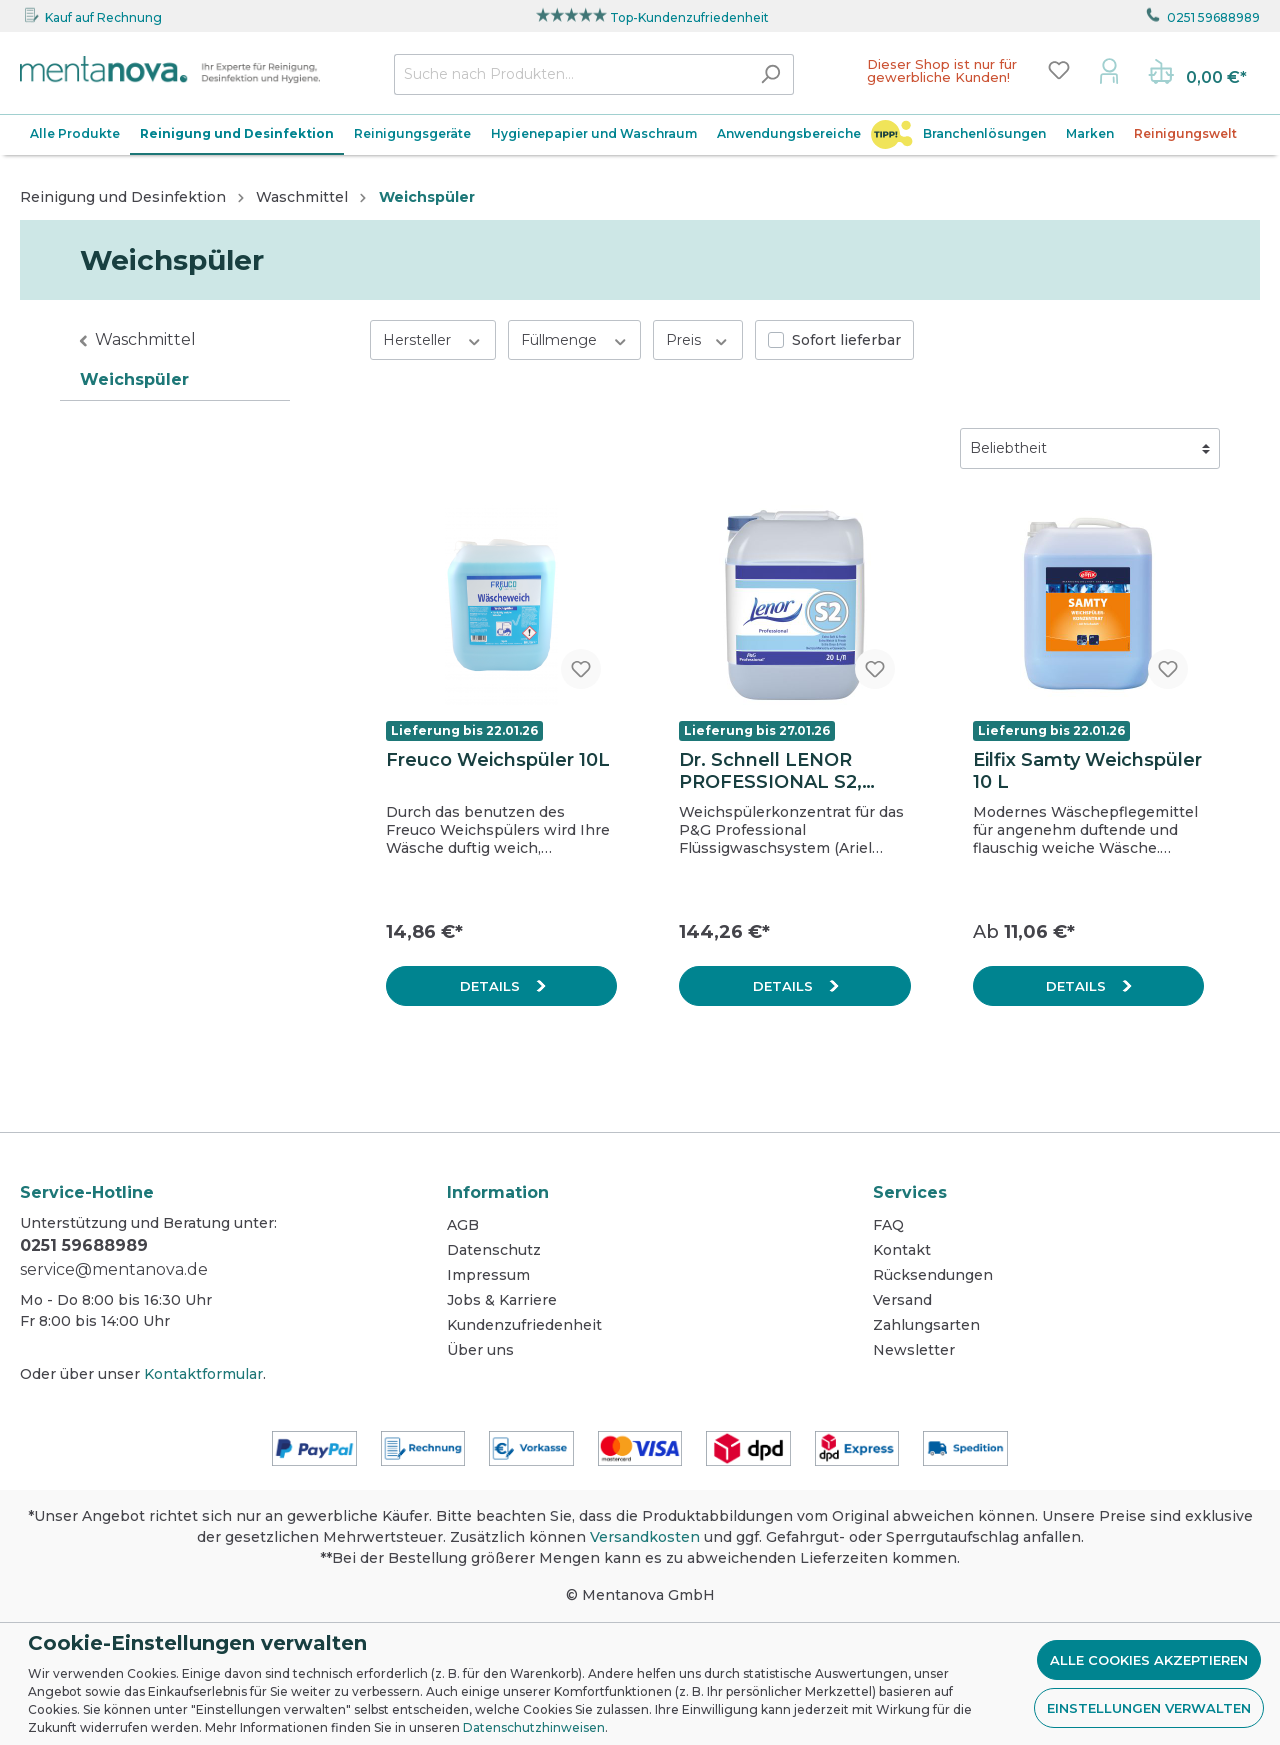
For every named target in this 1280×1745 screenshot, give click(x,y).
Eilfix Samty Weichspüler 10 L (1087, 771)
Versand (902, 1300)
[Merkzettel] (1059, 70)
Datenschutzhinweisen (534, 1727)
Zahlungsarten (926, 1325)
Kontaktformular (203, 1374)
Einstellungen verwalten (1149, 1708)
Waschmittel (145, 339)
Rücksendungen (933, 1275)
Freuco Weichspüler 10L (498, 760)
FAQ (888, 1225)
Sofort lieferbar (846, 340)
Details (492, 986)
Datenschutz (494, 1250)
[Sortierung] (1090, 448)
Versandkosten (645, 1537)
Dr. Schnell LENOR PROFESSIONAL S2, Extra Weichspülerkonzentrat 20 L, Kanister (788, 771)
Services (910, 1192)
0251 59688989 (1213, 17)
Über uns (480, 1350)
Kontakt (902, 1250)
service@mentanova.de (114, 1269)
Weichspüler (134, 379)
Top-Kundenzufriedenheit (689, 17)
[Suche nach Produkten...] (571, 74)
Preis (698, 339)
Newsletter (914, 1350)
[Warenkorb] (1197, 74)
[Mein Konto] (1109, 70)
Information (498, 1192)
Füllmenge (575, 339)
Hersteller (433, 339)
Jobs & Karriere (502, 1300)
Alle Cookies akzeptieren (1149, 1660)
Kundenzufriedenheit (524, 1325)
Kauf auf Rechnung (103, 17)
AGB (463, 1225)
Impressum (488, 1275)
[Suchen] (770, 74)
